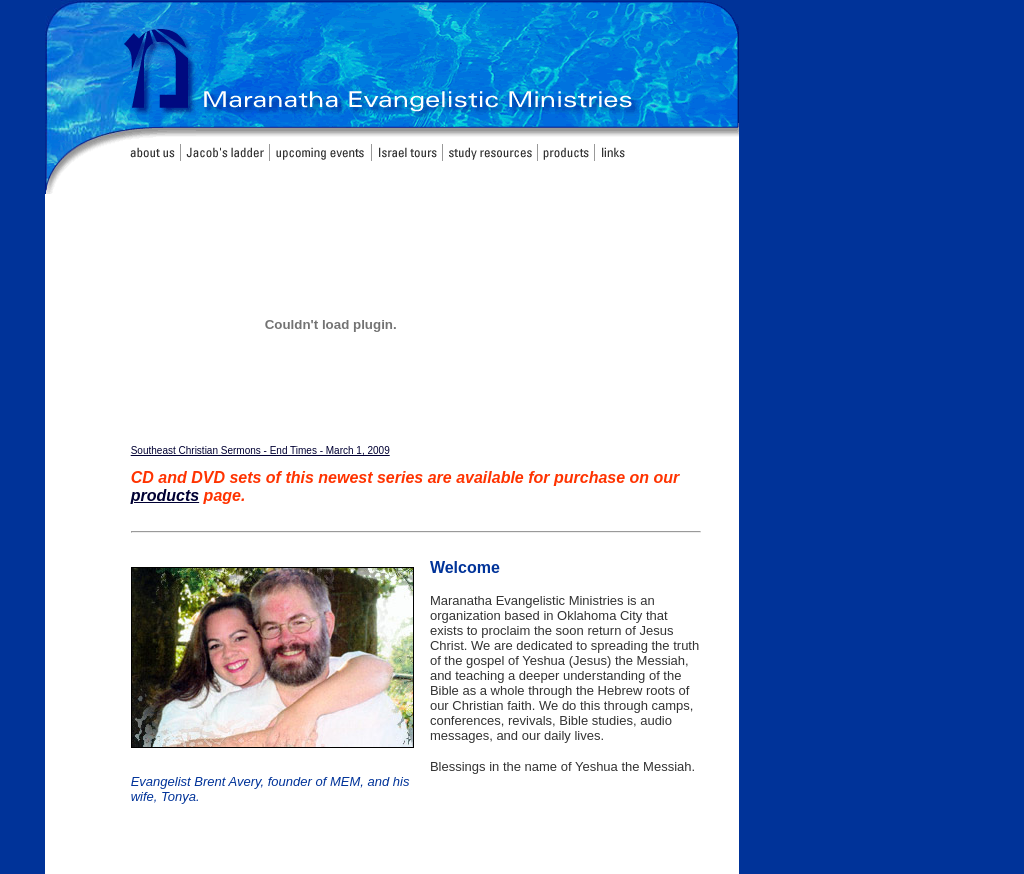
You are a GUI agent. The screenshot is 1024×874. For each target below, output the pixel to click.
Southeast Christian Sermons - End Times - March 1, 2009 (260, 450)
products (165, 495)
